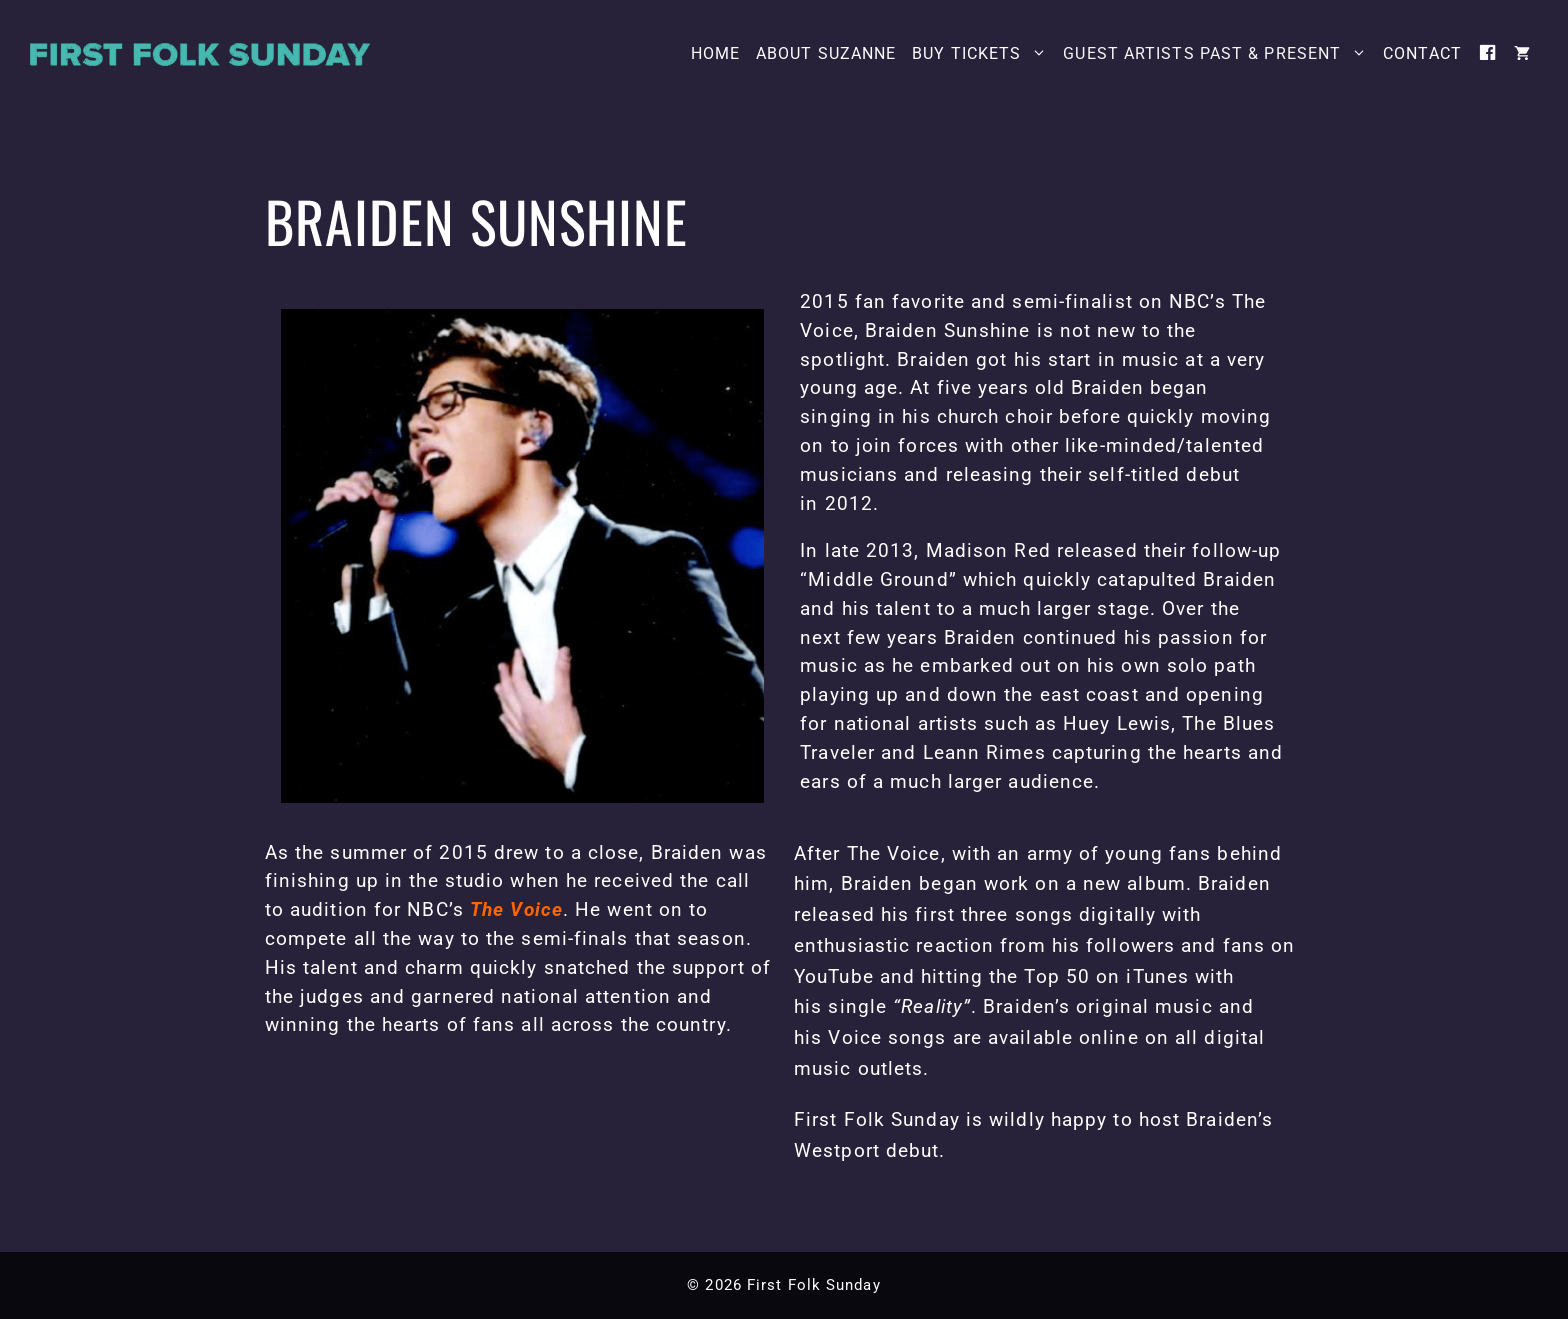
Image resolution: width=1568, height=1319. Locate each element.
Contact (1422, 53)
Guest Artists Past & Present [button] (1219, 54)
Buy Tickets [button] (983, 54)
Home (715, 53)
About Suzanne (826, 53)
